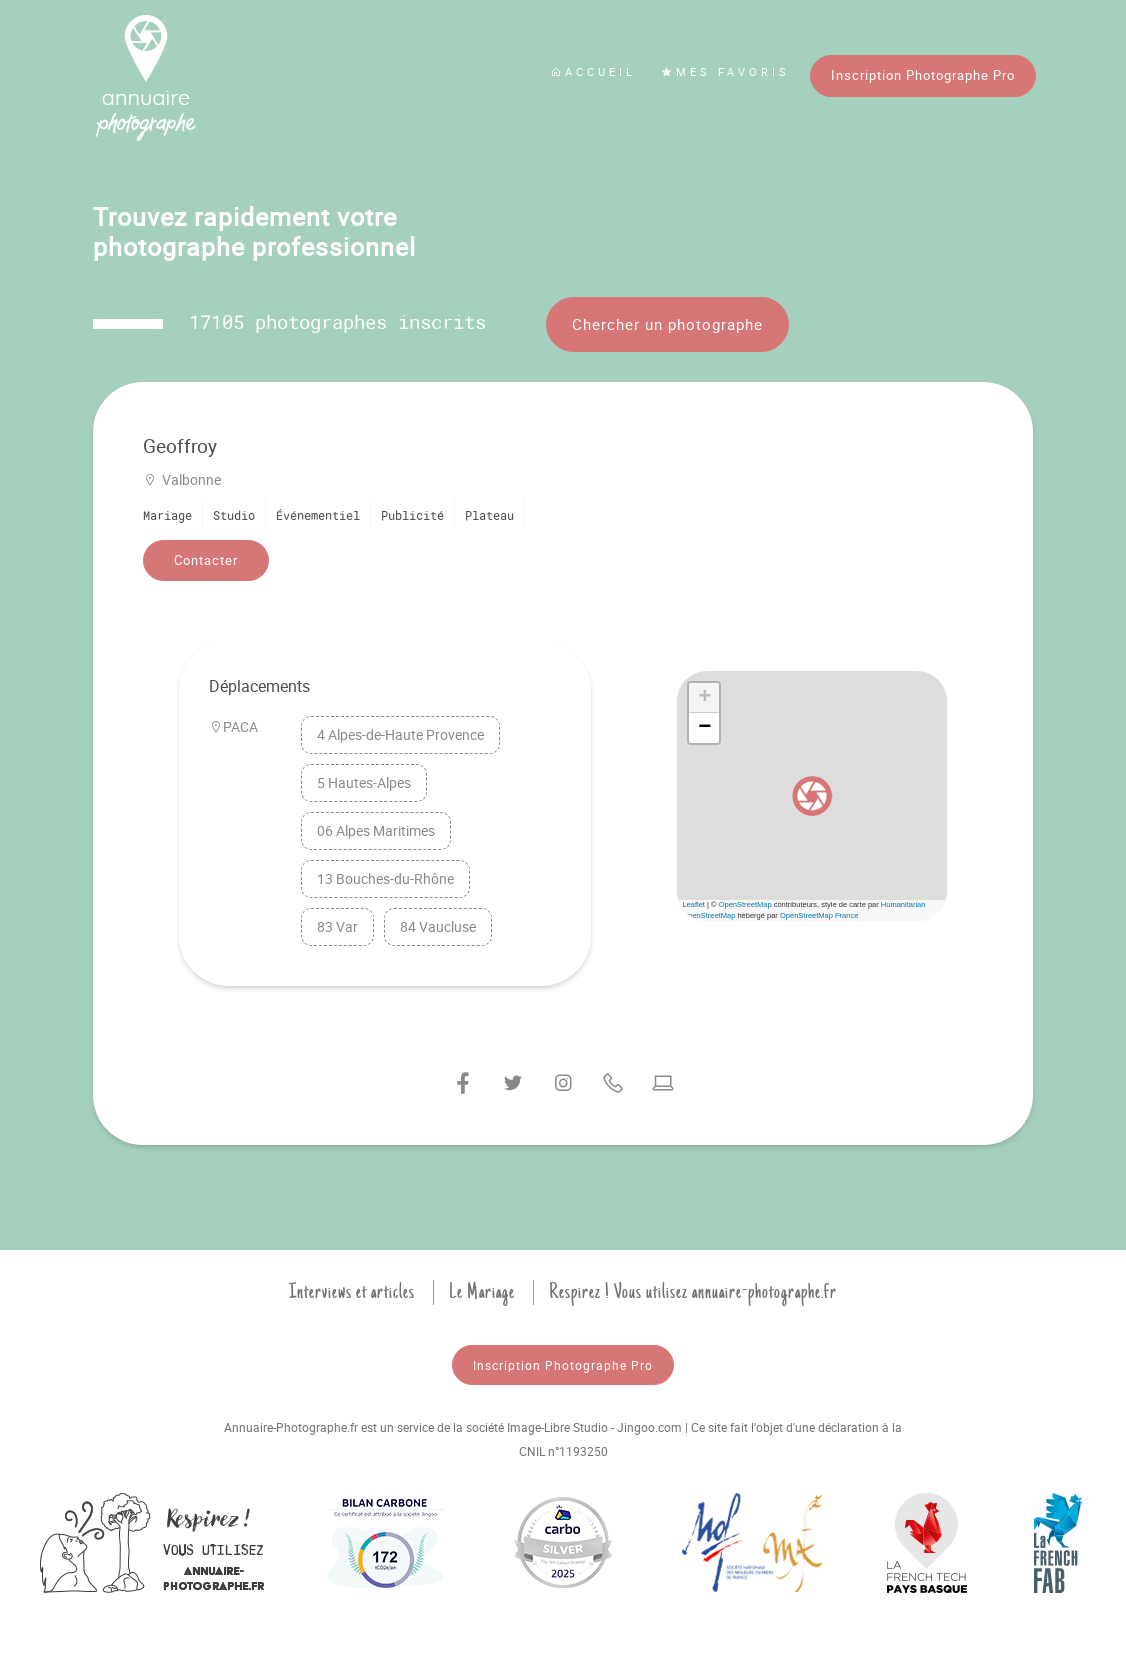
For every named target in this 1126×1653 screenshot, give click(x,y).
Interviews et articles (352, 1292)
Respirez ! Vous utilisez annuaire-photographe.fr (693, 1292)
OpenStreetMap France (819, 915)
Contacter (206, 560)
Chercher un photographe (667, 324)
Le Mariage (482, 1292)
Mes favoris (725, 71)
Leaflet (693, 904)
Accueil (593, 71)
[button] (812, 796)
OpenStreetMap (745, 904)
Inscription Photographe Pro (923, 75)
